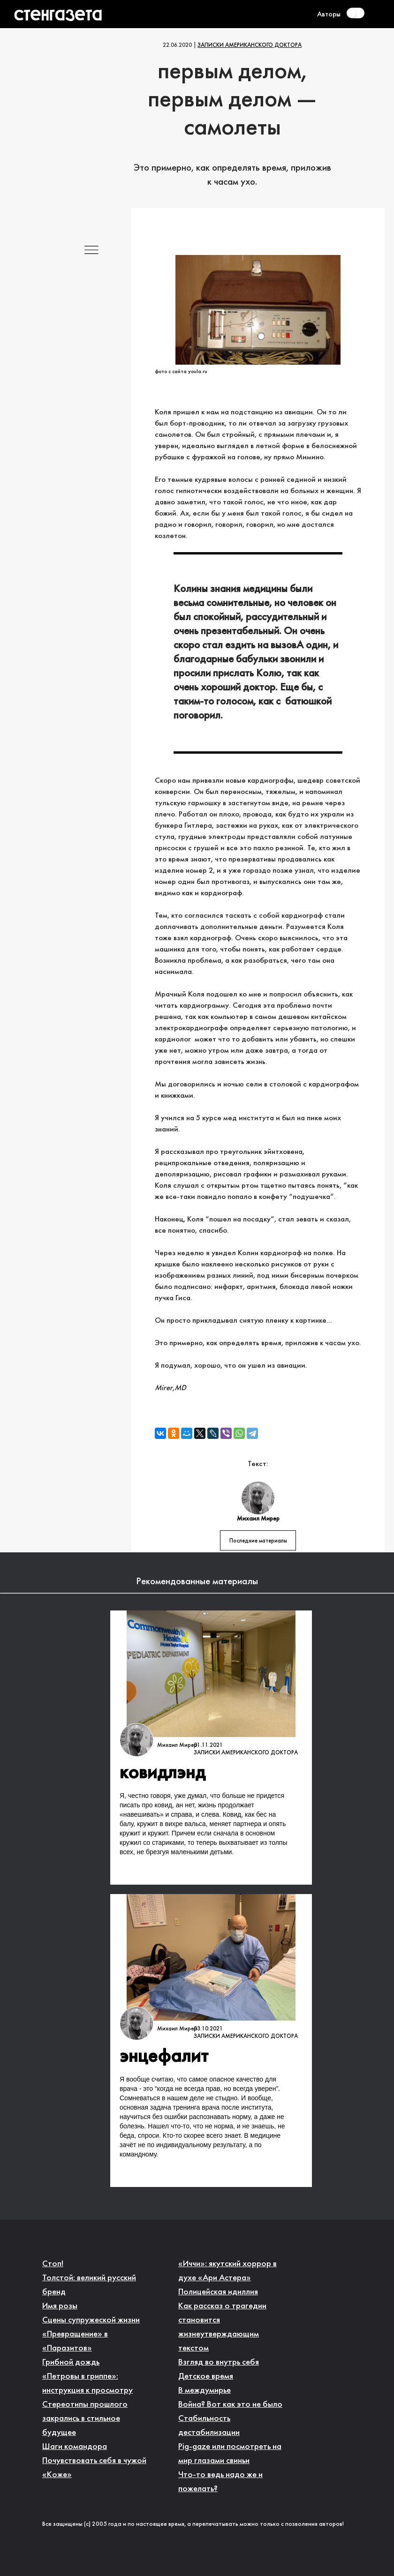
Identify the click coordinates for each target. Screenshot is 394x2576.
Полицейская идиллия (218, 2292)
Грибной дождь (70, 2362)
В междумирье (204, 2391)
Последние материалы (258, 1541)
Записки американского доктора (249, 45)
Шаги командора (74, 2447)
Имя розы (59, 2306)
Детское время (205, 2377)
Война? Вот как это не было (230, 2405)
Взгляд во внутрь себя (218, 2362)
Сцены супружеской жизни (91, 2320)
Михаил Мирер (177, 1745)
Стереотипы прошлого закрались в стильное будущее (85, 2419)
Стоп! (52, 2264)
